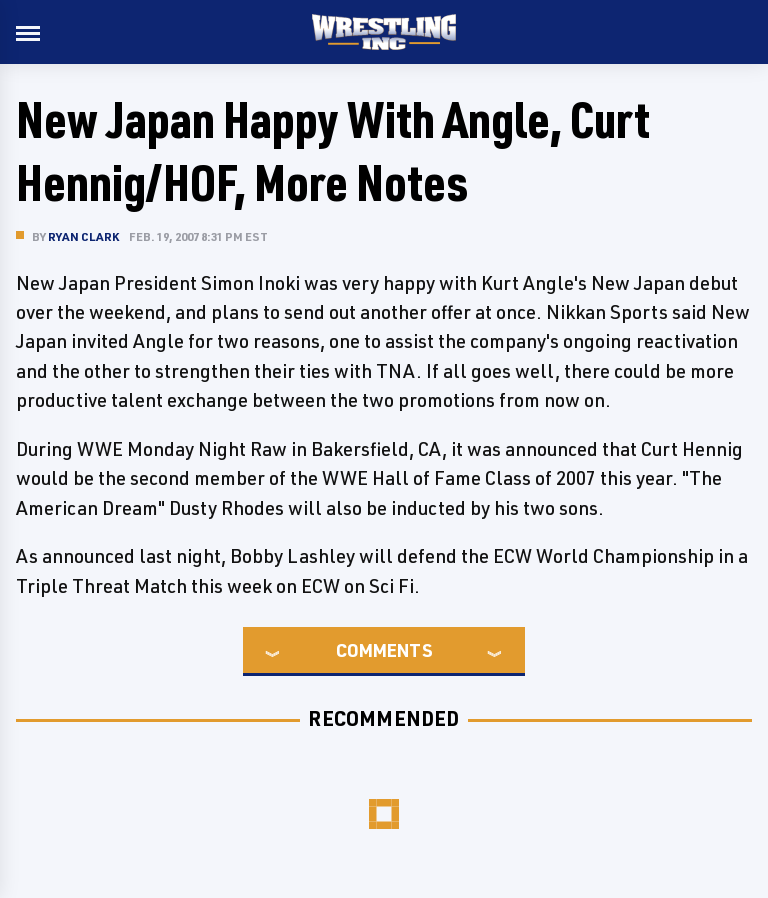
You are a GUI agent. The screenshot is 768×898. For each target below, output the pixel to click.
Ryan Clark (83, 236)
